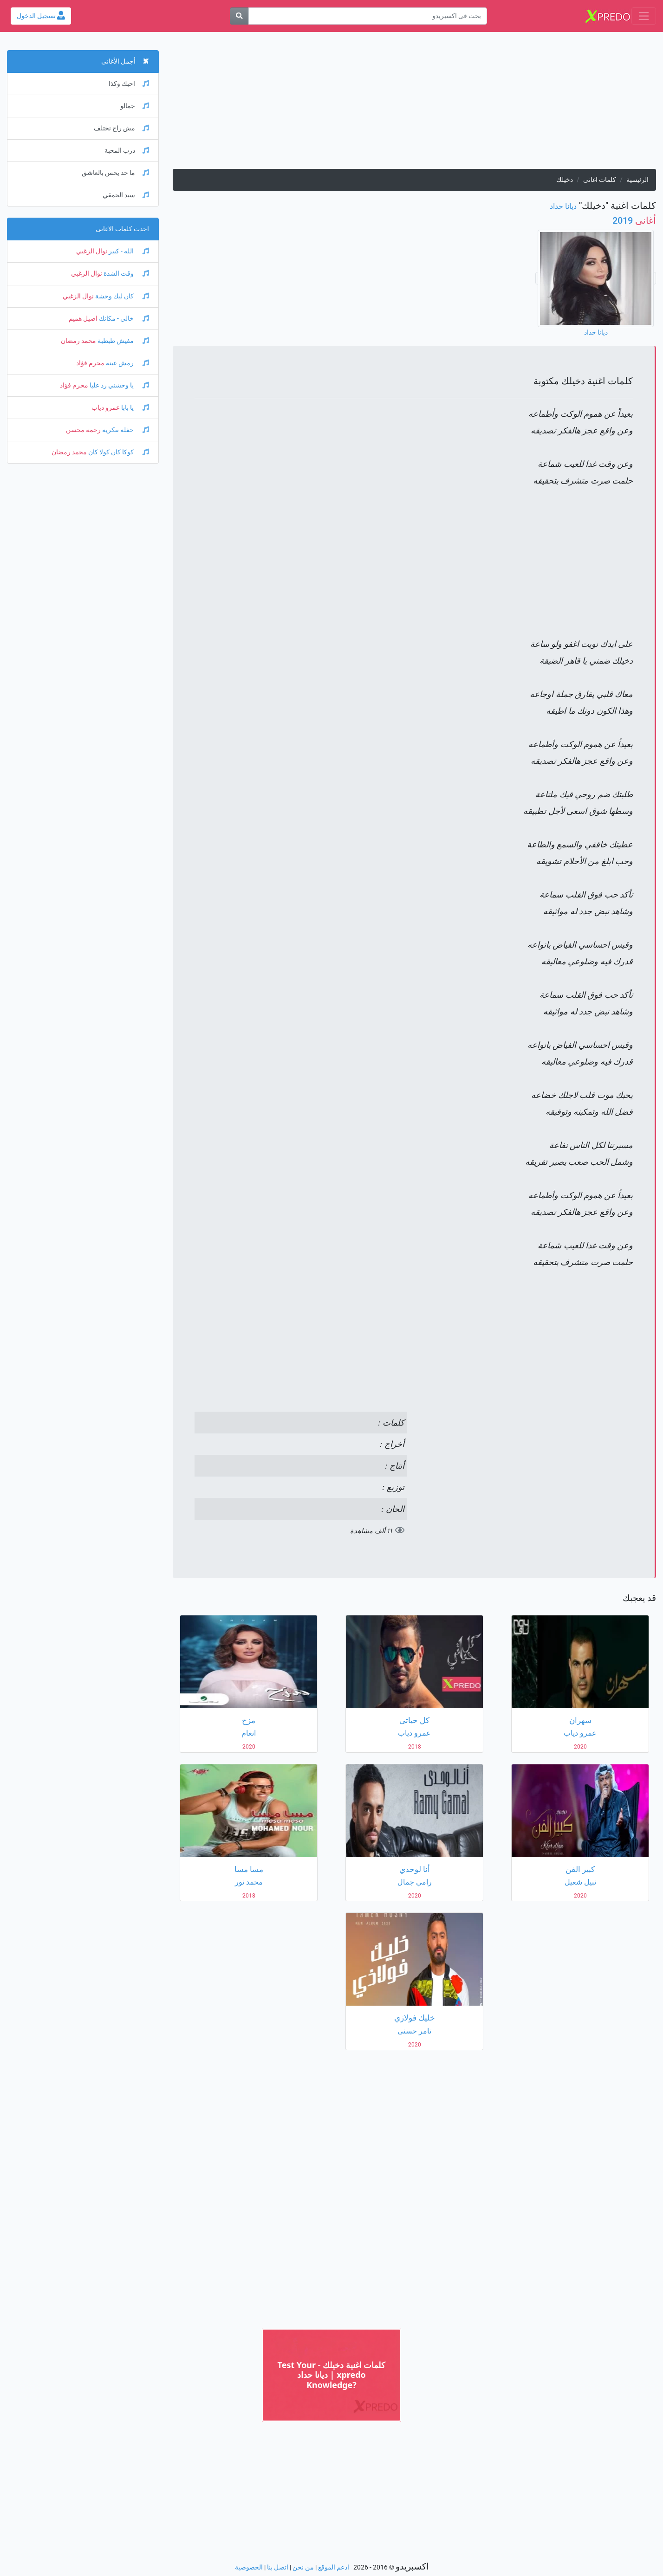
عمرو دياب (105, 408)
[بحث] (239, 16)
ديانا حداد (563, 206)
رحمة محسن (83, 430)
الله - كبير (128, 251)
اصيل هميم (83, 319)
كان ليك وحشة (121, 296)
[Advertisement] (414, 104)
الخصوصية (249, 2567)
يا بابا (134, 408)
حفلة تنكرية (125, 430)
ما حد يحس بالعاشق (115, 173)
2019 (634, 220)
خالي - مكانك (123, 319)
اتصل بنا (277, 2567)
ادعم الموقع (333, 2567)
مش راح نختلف (121, 128)
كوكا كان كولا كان (118, 452)
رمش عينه (126, 363)
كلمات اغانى (599, 180)
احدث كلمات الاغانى (122, 229)
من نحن (303, 2567)
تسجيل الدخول (41, 16)
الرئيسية (637, 180)
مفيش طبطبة (122, 341)
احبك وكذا (129, 84)
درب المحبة (126, 151)
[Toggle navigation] (643, 16)
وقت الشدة (125, 274)
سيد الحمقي (126, 195)
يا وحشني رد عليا (118, 385)
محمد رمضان (78, 341)
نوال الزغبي (91, 251)
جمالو (134, 106)
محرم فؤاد (90, 363)
